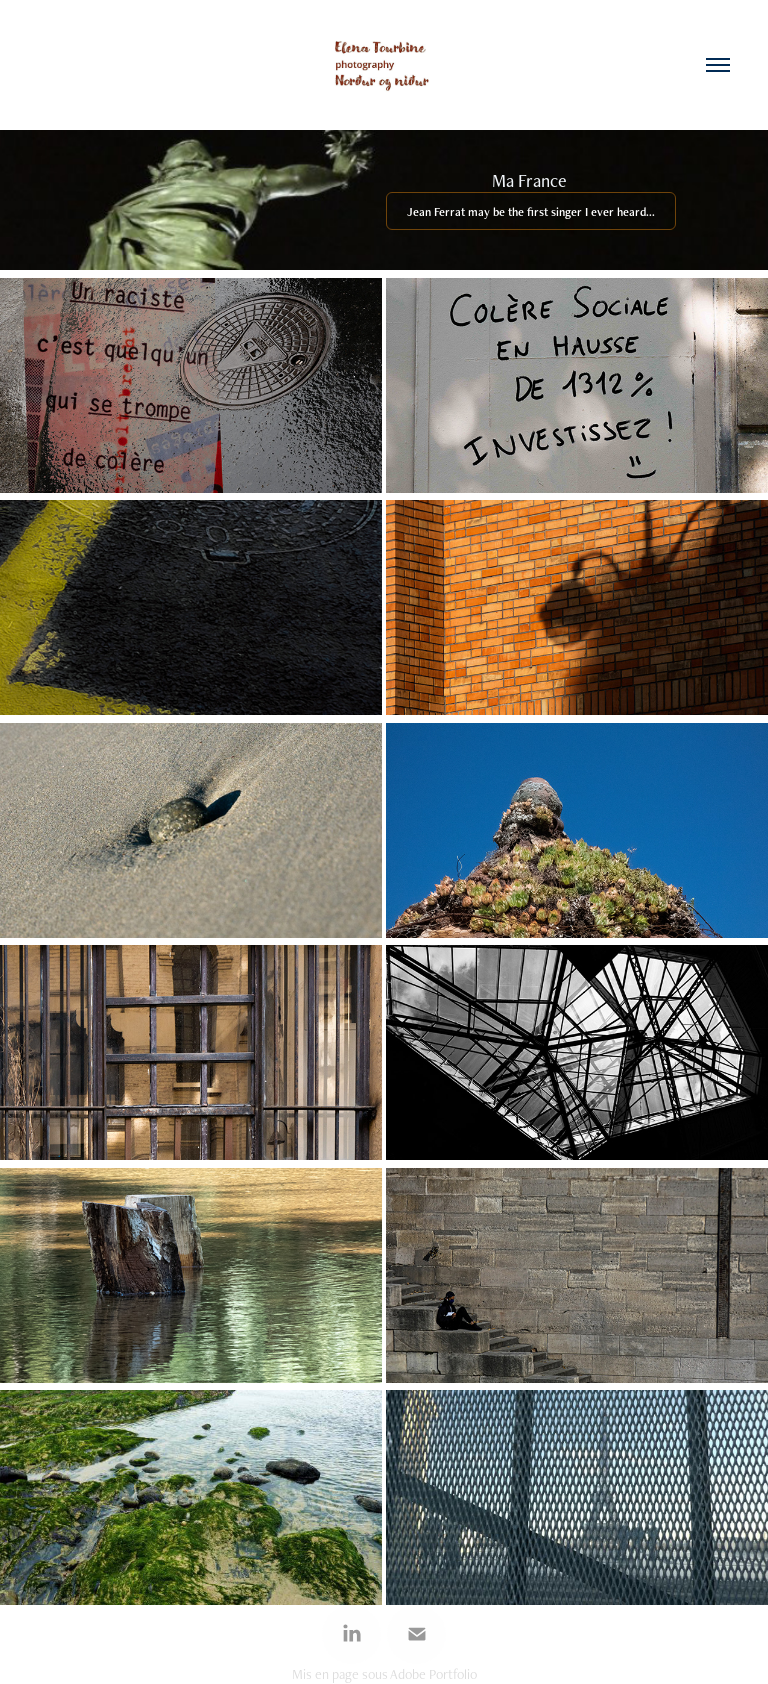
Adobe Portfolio (433, 1674)
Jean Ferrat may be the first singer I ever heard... (531, 212)
